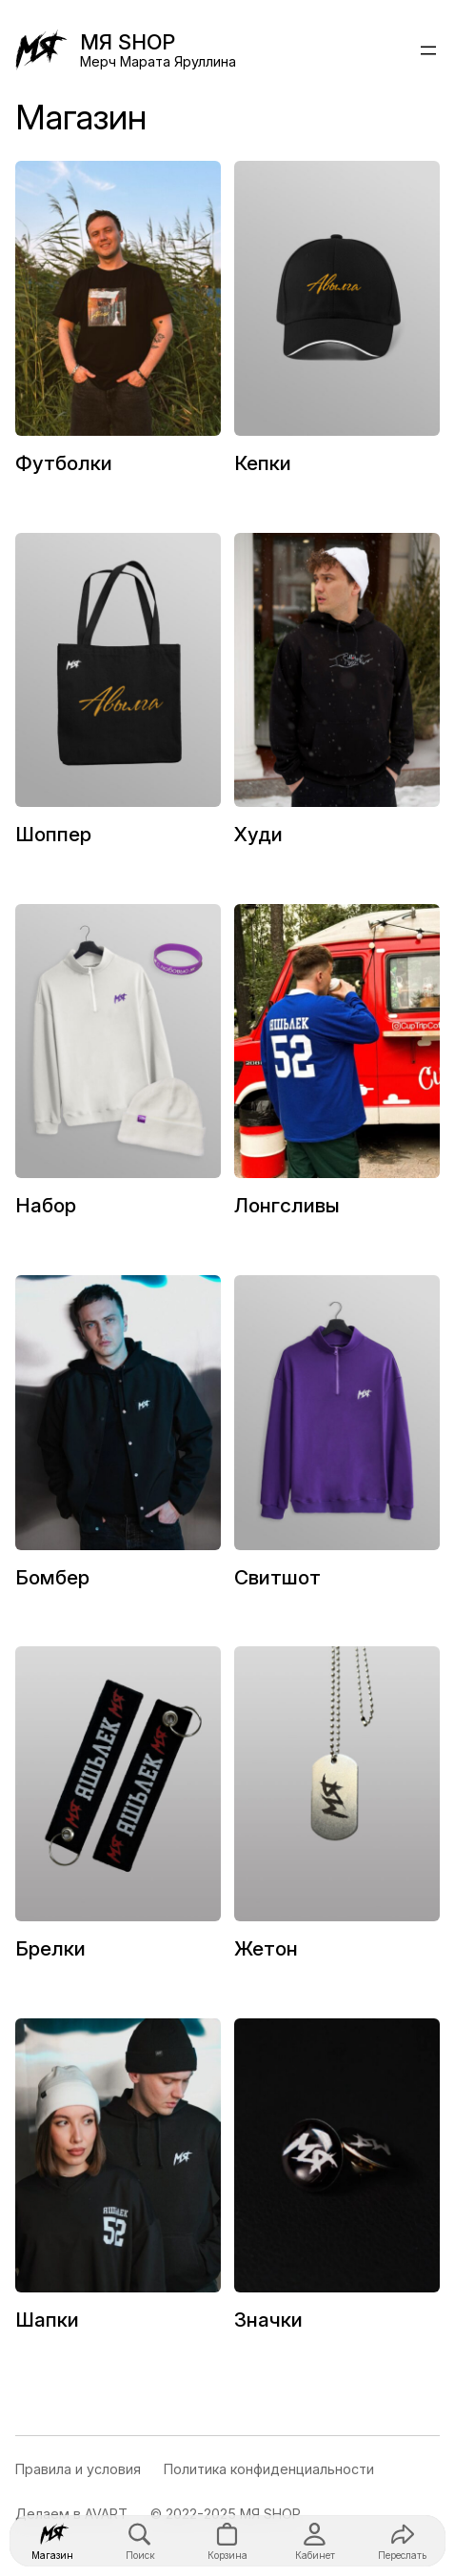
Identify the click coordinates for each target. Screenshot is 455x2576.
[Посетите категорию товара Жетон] (337, 1811)
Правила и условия (78, 2469)
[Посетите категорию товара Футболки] (118, 326)
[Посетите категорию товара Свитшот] (337, 1440)
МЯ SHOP (127, 41)
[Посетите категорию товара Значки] (337, 2184)
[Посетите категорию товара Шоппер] (118, 698)
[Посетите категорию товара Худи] (337, 698)
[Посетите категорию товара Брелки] (118, 1811)
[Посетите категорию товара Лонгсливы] (337, 1069)
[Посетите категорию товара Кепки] (337, 326)
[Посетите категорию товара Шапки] (118, 2184)
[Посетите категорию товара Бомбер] (118, 1440)
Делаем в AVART (71, 2514)
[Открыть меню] (428, 50)
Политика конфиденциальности (269, 2469)
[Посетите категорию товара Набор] (118, 1069)
